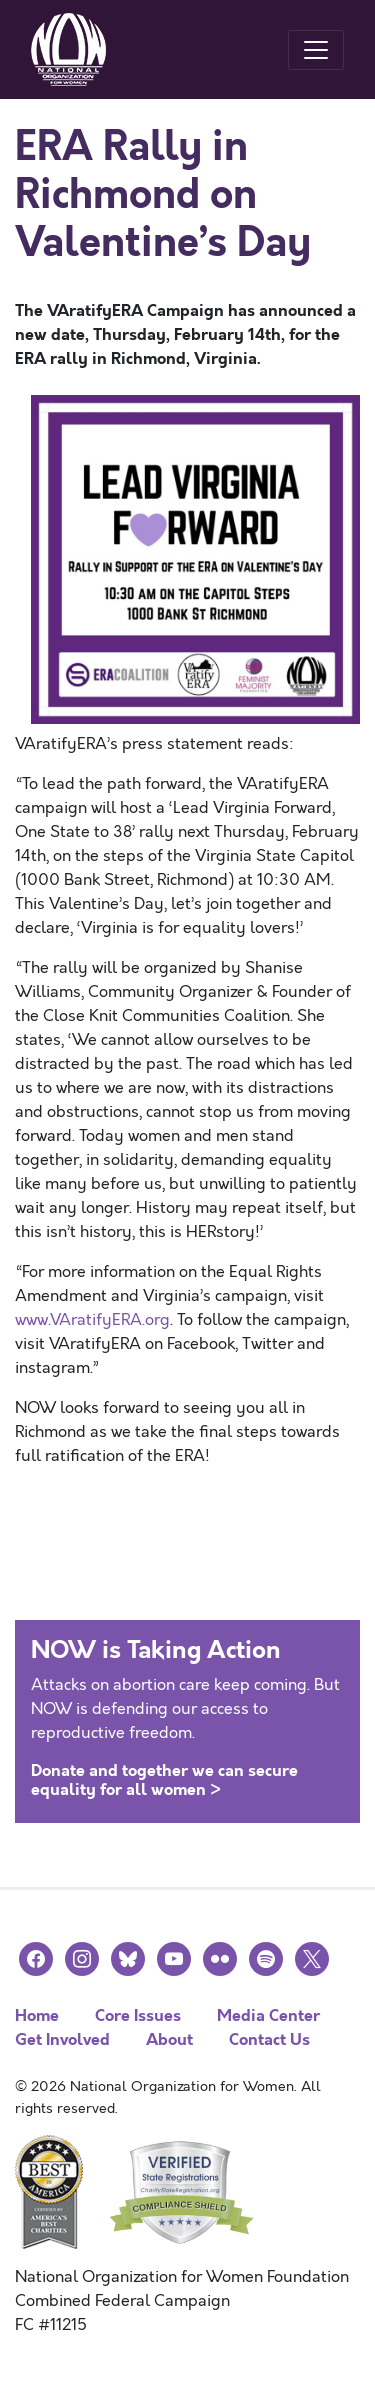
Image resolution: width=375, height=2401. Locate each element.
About (169, 2039)
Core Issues (138, 2015)
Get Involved (62, 2039)
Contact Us (269, 2039)
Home (37, 2015)
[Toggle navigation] (316, 50)
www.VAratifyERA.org (92, 1320)
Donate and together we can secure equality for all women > (164, 1780)
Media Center (268, 2015)
